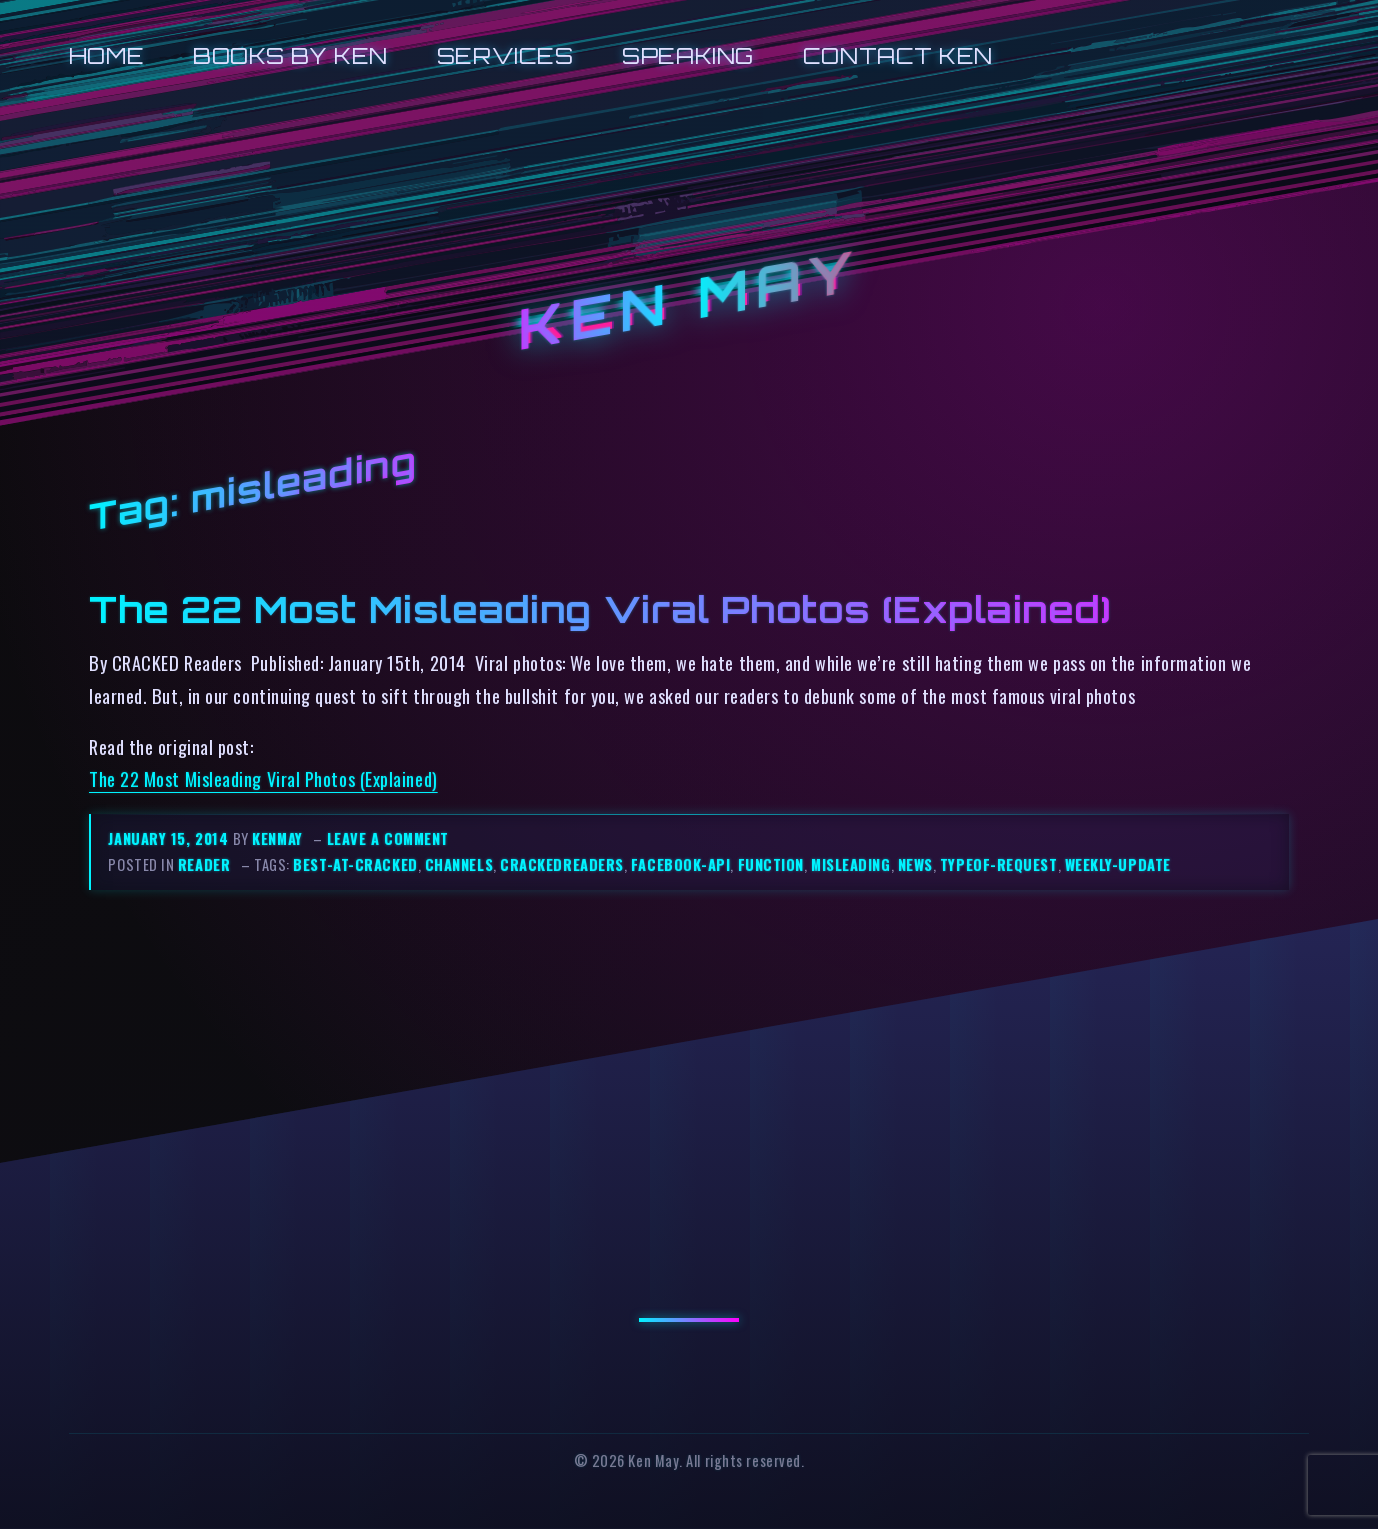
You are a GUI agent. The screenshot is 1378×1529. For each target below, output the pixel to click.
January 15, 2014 (170, 838)
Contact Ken (898, 55)
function (771, 864)
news (915, 864)
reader (204, 864)
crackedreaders (562, 864)
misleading (850, 864)
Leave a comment (388, 838)
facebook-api (681, 864)
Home (106, 55)
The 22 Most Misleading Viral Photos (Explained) (600, 609)
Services (505, 55)
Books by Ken (290, 55)
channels (459, 864)
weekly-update (1118, 864)
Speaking (687, 55)
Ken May (689, 300)
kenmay (277, 838)
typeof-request (999, 864)
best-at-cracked (355, 864)
